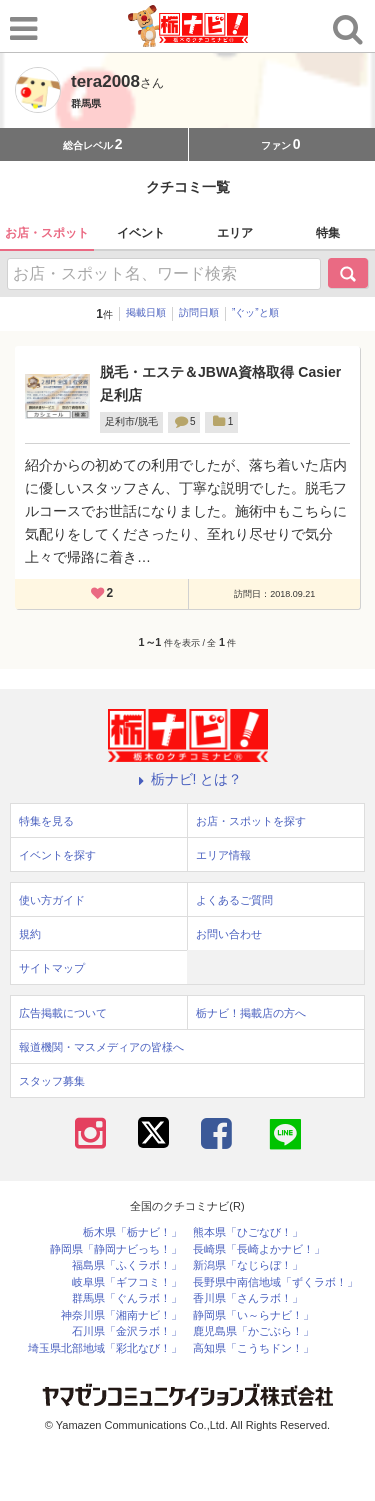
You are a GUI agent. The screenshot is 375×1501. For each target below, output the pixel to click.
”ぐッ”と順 (255, 312)
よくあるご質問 (234, 900)
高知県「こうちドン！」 (253, 1348)
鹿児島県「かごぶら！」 (253, 1331)
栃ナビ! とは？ (188, 779)
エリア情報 (223, 855)
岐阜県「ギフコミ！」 (127, 1282)
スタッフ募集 (52, 1081)
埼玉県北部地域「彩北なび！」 (105, 1348)
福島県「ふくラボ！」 (127, 1265)
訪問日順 (199, 312)
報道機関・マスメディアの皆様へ (101, 1047)
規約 (30, 934)
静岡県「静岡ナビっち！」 (116, 1249)
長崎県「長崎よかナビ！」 (259, 1249)
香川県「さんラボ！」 (248, 1298)
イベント (141, 233)
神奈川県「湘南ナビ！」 (121, 1315)
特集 (328, 233)
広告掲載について (63, 1013)
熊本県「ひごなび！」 (248, 1232)
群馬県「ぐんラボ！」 (127, 1298)
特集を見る (46, 821)
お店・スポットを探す (251, 821)
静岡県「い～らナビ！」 (253, 1315)
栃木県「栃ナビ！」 (132, 1232)
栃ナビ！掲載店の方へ (251, 1013)
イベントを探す (57, 855)
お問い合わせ (229, 934)
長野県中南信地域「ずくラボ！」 (275, 1282)
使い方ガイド (52, 900)
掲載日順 (146, 312)
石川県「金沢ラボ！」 (127, 1331)
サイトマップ (52, 968)
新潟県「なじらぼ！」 (248, 1265)
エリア (235, 233)
